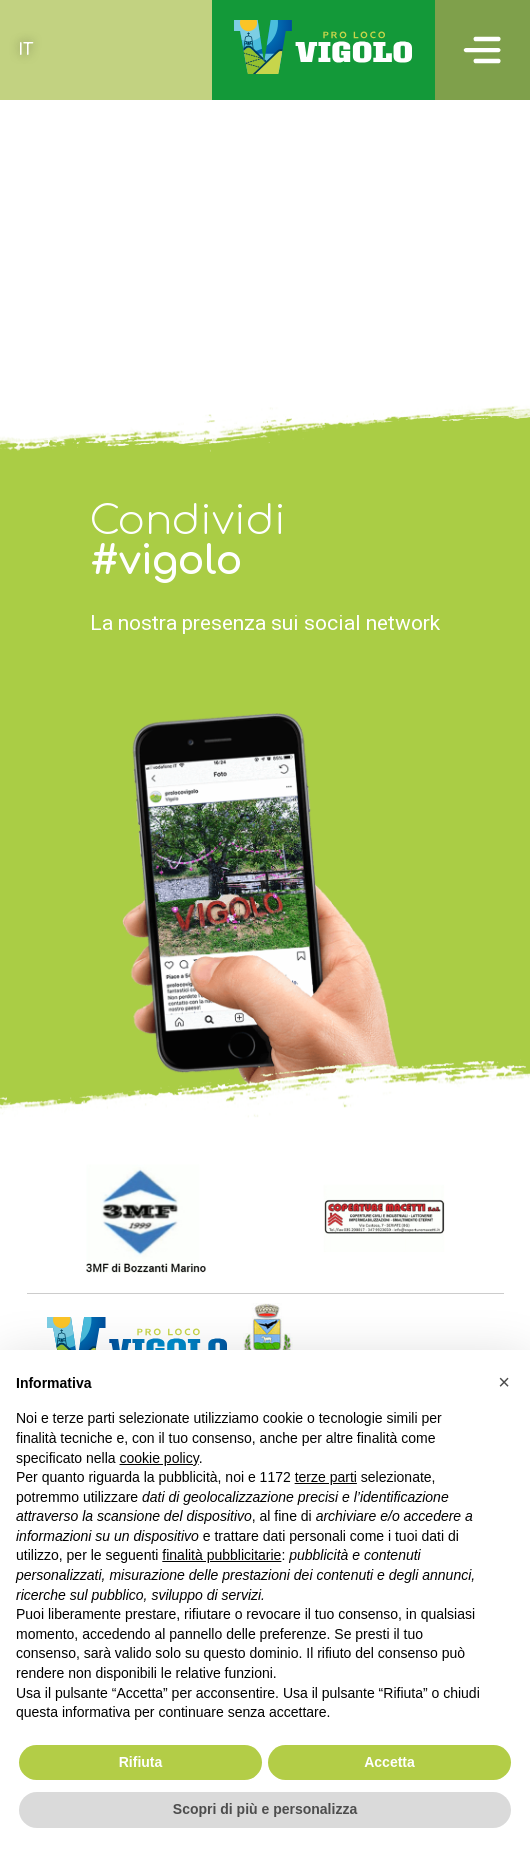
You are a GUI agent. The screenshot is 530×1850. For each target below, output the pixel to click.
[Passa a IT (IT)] (25, 50)
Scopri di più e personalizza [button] (265, 1809)
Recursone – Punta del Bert (131, 248)
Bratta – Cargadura (91, 221)
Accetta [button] (389, 1762)
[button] (504, 1382)
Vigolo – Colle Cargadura (123, 302)
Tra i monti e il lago (95, 329)
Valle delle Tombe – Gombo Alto (158, 194)
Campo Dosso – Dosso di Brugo (155, 167)
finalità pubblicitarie (221, 1555)
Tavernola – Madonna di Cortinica (165, 275)
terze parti (326, 1477)
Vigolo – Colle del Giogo (121, 140)
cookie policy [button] (159, 1458)
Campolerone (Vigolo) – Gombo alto (177, 113)
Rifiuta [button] (141, 1762)
